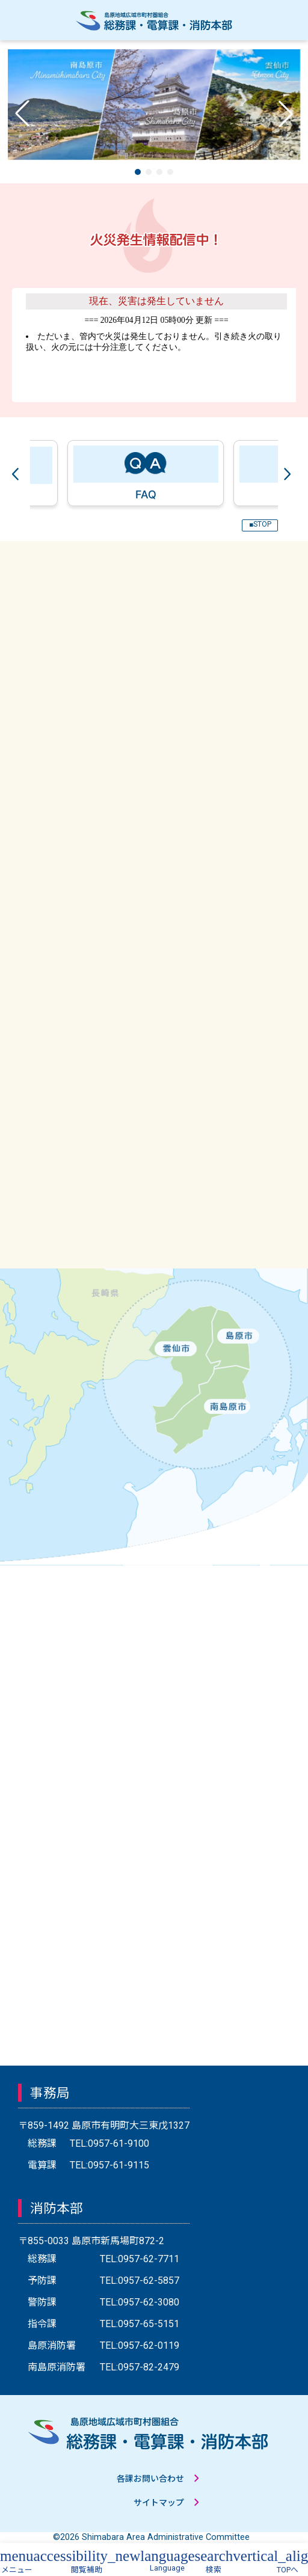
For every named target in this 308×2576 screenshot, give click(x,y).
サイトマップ (159, 2502)
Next (290, 473)
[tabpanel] (141, 473)
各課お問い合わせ (150, 2478)
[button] (138, 172)
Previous (18, 473)
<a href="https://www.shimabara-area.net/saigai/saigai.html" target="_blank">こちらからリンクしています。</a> (154, 345)
